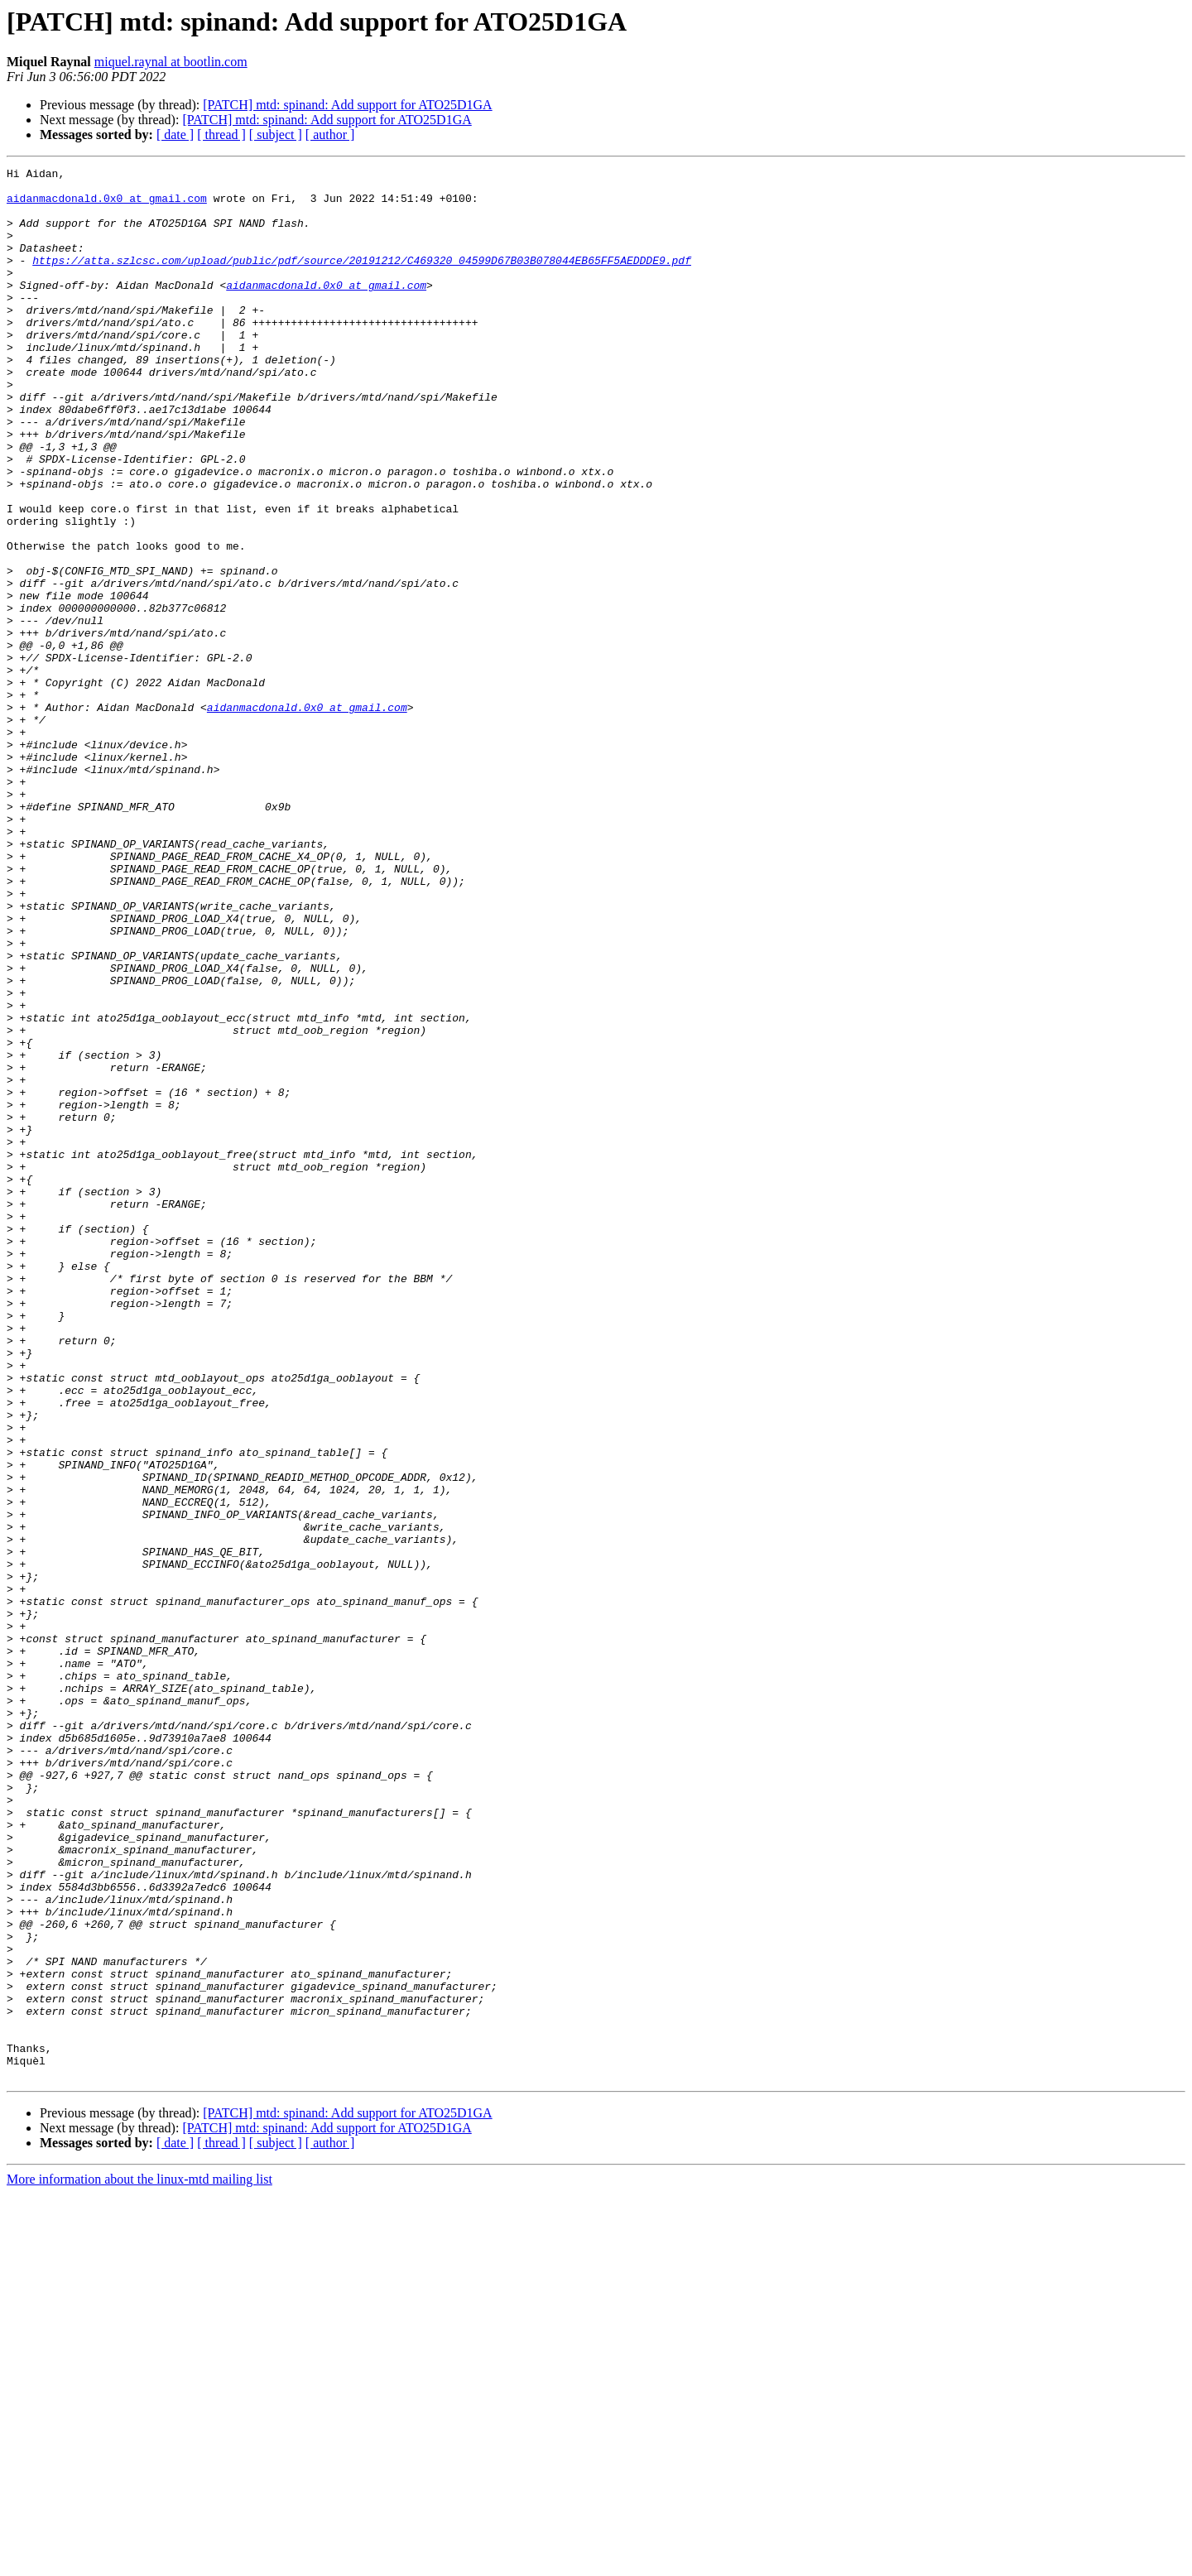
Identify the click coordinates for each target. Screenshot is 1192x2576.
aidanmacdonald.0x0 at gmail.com (107, 205)
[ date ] (175, 134)
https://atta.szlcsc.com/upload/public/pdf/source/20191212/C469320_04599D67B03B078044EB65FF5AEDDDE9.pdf (361, 279)
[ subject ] (275, 134)
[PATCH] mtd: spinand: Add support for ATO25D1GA (347, 105)
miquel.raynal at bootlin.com (171, 62)
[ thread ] (221, 134)
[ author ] (330, 134)
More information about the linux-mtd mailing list (139, 2561)
